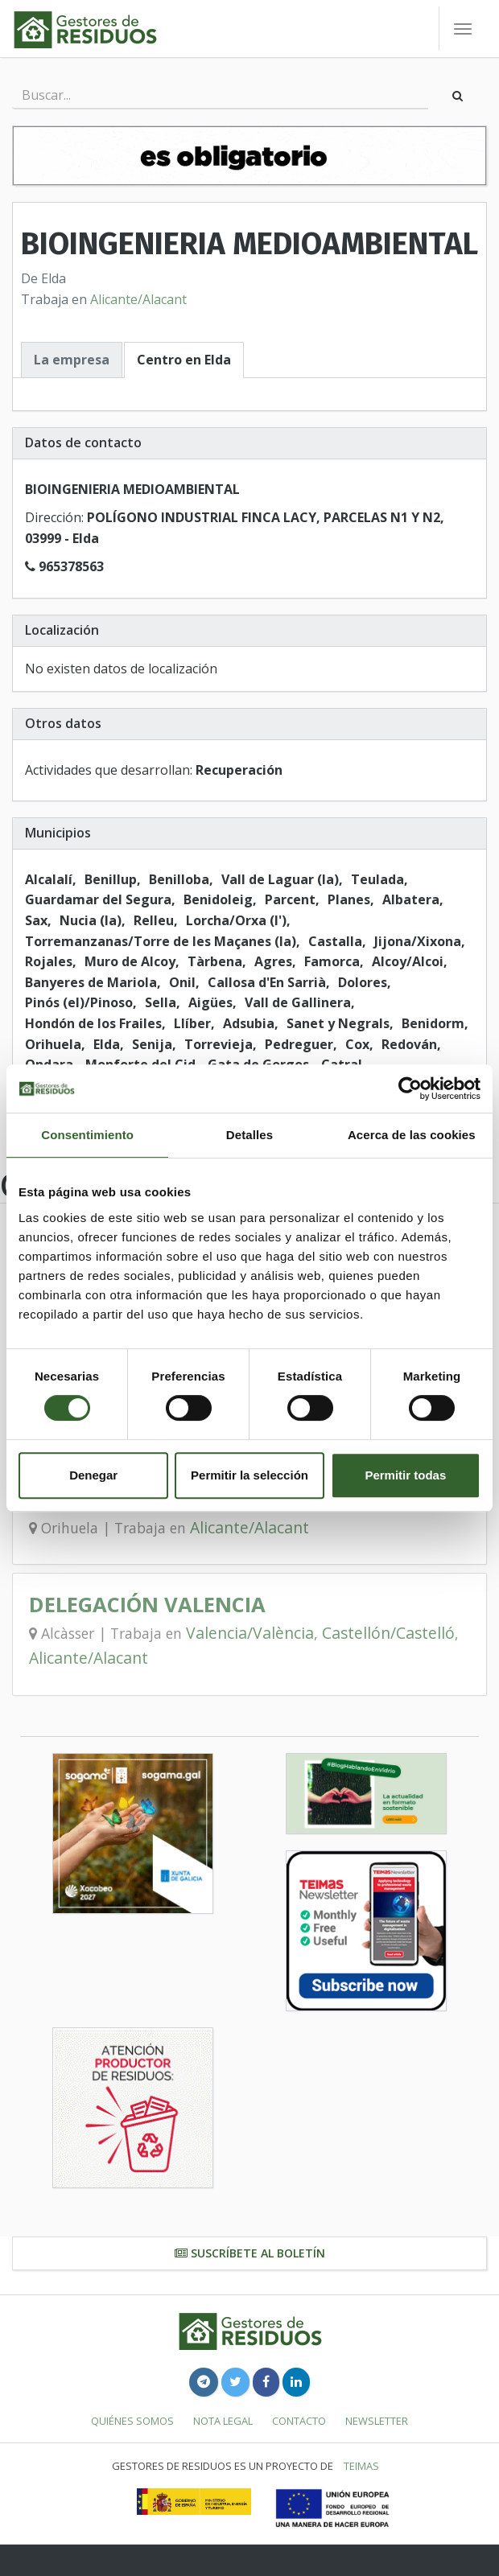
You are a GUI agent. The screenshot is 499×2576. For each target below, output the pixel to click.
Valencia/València (250, 1633)
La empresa (71, 359)
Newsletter (376, 2420)
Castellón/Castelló (388, 1633)
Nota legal (223, 2420)
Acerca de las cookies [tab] (412, 1135)
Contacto (299, 2420)
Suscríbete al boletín (250, 2253)
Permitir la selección (249, 1475)
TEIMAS (361, 2466)
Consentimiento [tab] (87, 1135)
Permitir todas (405, 1475)
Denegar (93, 1475)
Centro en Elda (184, 359)
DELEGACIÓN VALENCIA (147, 1604)
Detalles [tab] (249, 1135)
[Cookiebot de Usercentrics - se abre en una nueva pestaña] (410, 1088)
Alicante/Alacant (138, 299)
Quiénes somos (132, 2420)
